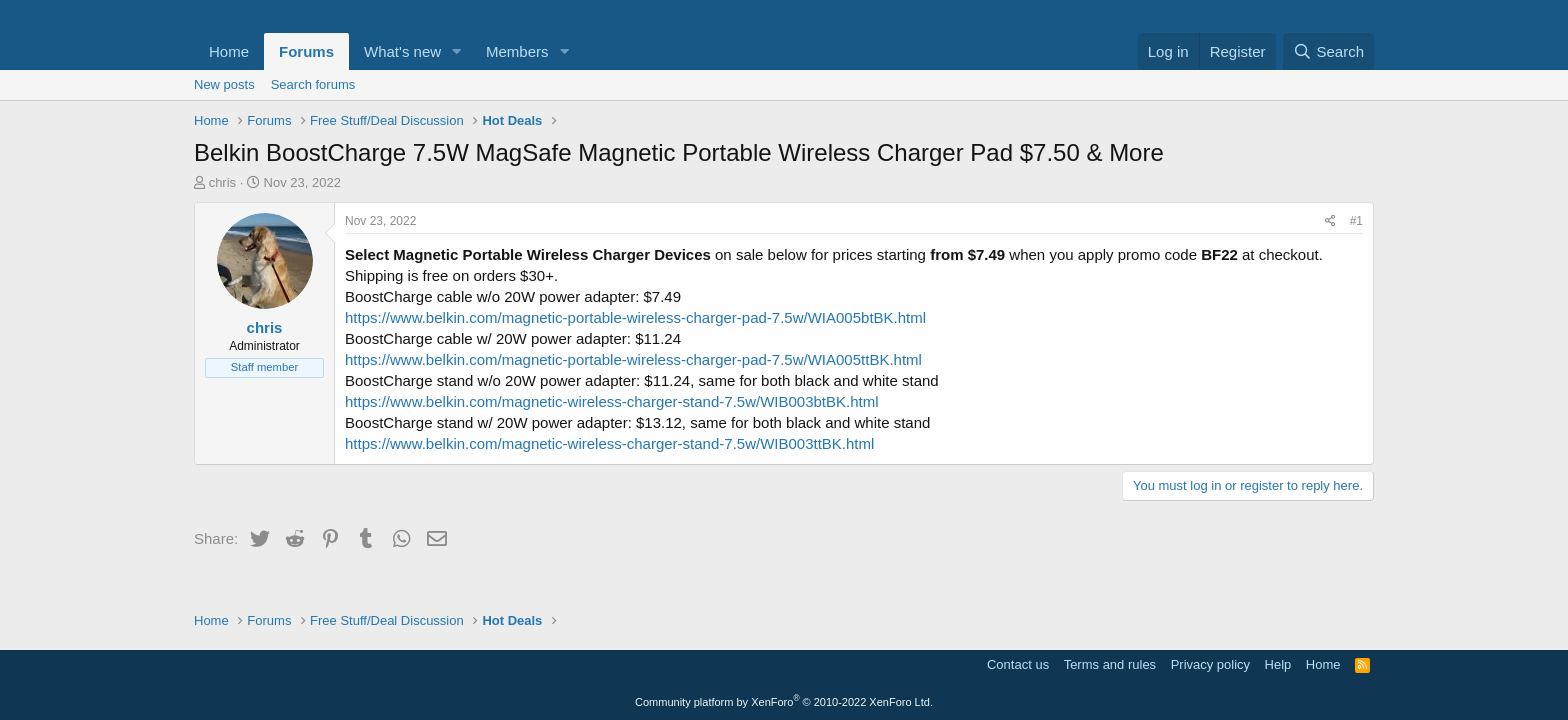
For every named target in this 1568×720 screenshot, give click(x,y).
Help (1278, 664)
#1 (1356, 221)
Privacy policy (1210, 664)
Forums (306, 51)
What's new (402, 51)
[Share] (1330, 221)
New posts (224, 84)
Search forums (313, 84)
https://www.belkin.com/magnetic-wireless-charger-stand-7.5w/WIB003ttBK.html (609, 443)
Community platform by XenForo (784, 702)
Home (229, 51)
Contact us (1018, 664)
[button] (457, 51)
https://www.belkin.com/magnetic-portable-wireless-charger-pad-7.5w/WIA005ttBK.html (633, 359)
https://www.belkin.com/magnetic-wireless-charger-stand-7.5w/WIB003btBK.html (612, 401)
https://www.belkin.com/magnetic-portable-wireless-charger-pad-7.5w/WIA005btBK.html (635, 317)
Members (517, 51)
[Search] (1328, 51)
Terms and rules (1110, 664)
